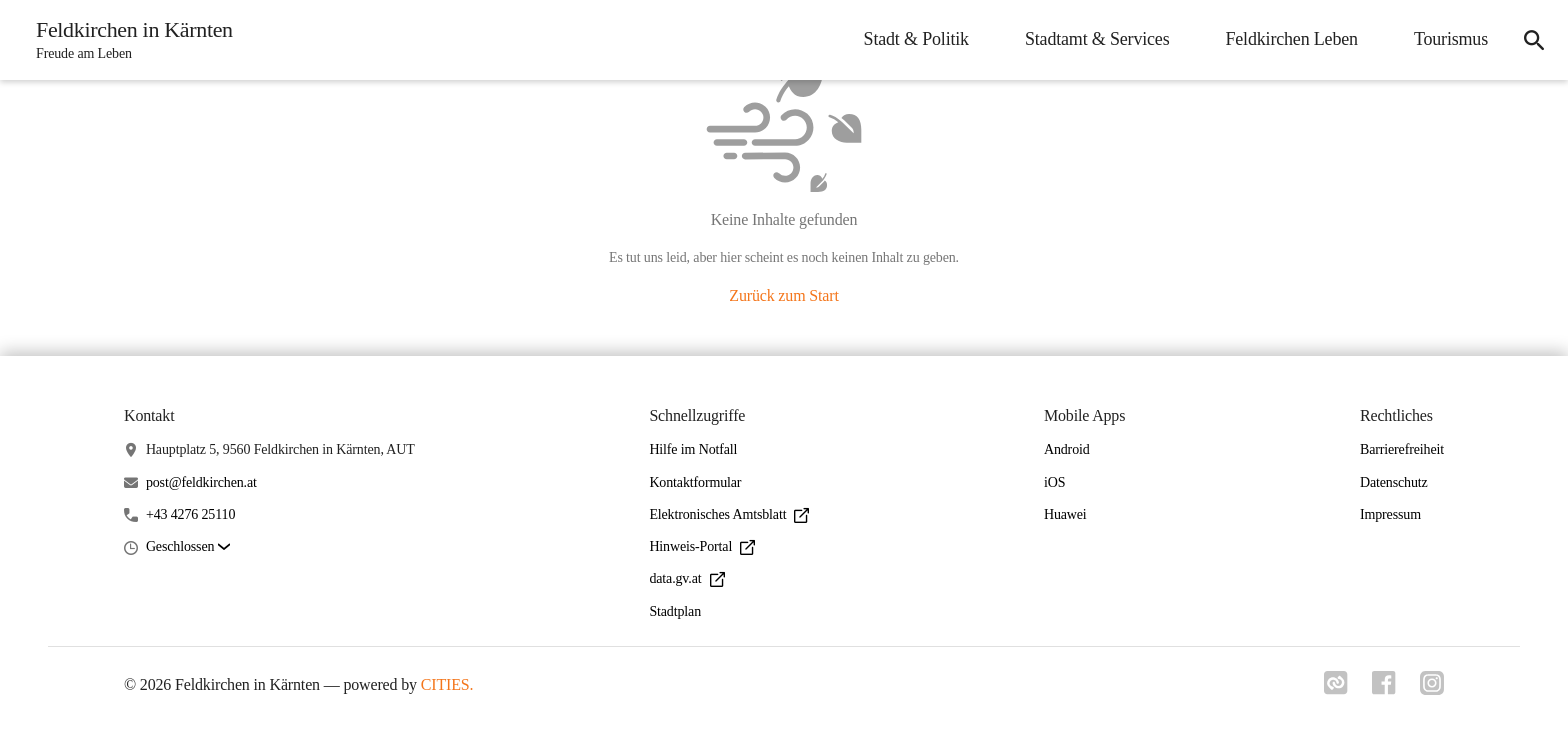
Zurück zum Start (783, 295)
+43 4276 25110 (190, 514)
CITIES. (447, 684)
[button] (188, 547)
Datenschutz (1394, 482)
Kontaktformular (695, 482)
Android (1067, 449)
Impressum (1390, 514)
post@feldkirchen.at (201, 482)
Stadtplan (675, 611)
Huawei (1065, 514)
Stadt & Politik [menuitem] (916, 39)
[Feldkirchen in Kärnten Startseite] (128, 40)
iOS (1054, 482)
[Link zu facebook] (1384, 689)
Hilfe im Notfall (693, 449)
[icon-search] (1534, 40)
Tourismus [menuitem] (1451, 39)
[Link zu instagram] (1432, 689)
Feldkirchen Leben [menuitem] (1291, 39)
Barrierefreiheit (1402, 449)
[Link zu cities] (1336, 689)
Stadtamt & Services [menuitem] (1097, 39)
